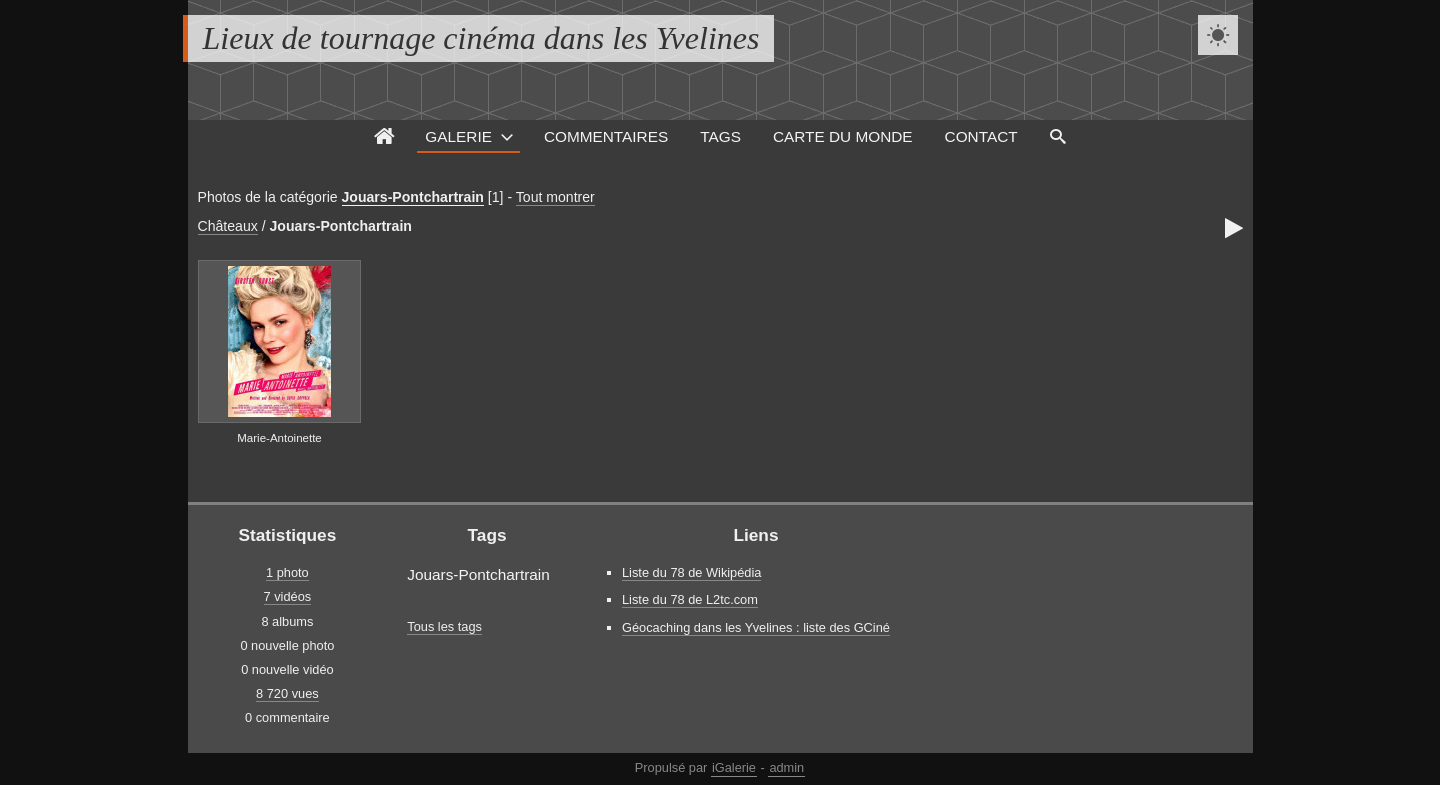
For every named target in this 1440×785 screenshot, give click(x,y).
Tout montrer (555, 197)
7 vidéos (288, 596)
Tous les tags (444, 626)
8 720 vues (287, 693)
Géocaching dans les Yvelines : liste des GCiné (756, 627)
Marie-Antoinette (279, 438)
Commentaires (606, 136)
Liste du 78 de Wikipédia (691, 572)
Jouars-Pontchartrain (413, 197)
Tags (720, 136)
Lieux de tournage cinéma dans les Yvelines (481, 38)
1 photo (287, 572)
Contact (981, 136)
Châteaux (228, 226)
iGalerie (734, 767)
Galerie (458, 136)
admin (786, 767)
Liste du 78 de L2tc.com (690, 599)
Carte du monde (843, 136)
